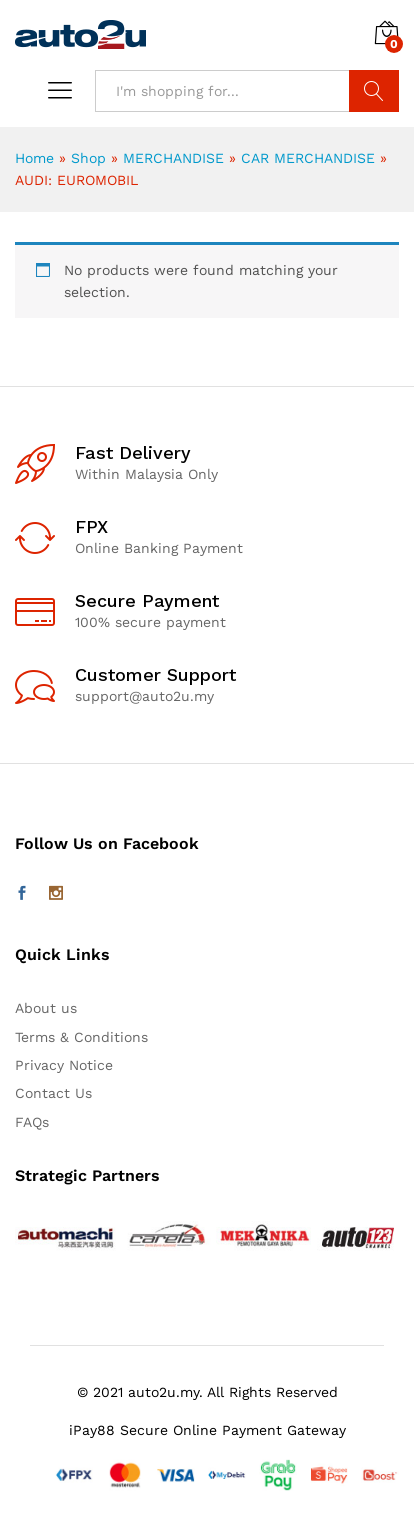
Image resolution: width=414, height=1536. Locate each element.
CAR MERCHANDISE (308, 158)
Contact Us (53, 1093)
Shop (88, 158)
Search (374, 91)
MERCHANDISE (173, 158)
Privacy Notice (64, 1065)
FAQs (32, 1122)
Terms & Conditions (81, 1037)
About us (46, 1008)
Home (34, 158)
